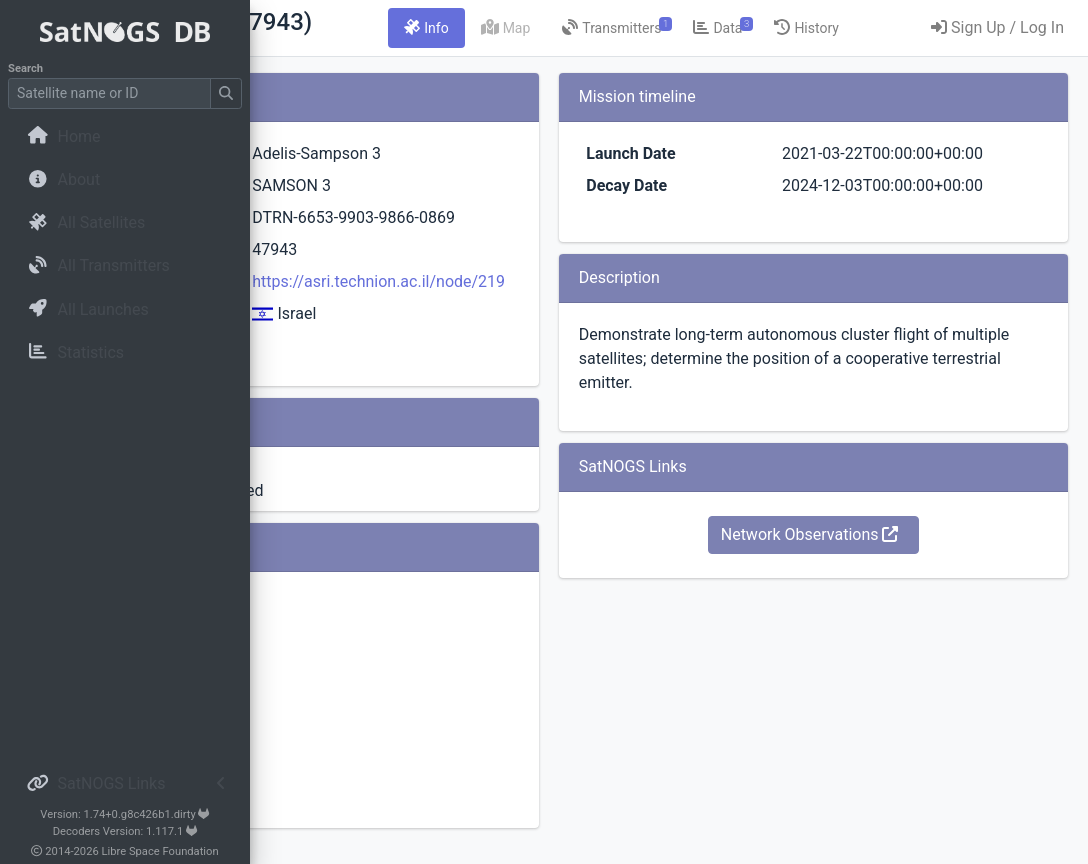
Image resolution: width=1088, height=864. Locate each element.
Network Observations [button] (872, 582)
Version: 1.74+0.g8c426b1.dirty (124, 814)
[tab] (615, 28)
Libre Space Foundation (160, 851)
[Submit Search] (226, 93)
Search (25, 68)
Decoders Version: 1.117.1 (125, 831)
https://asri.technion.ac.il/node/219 (575, 305)
